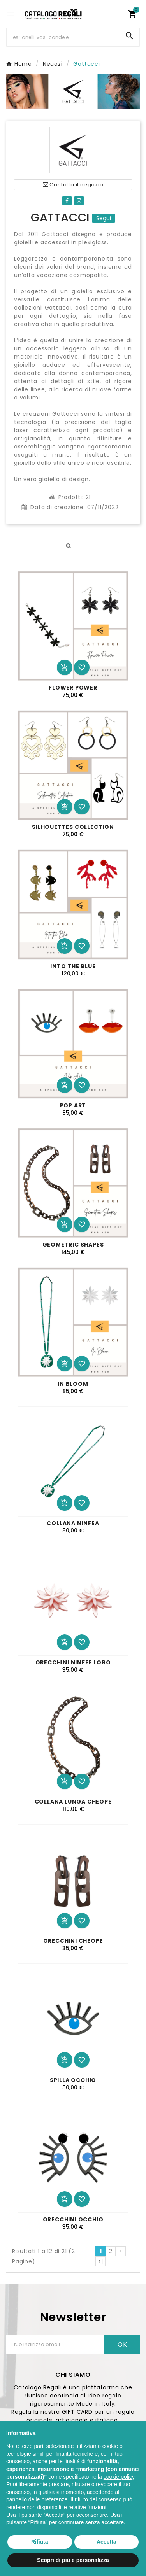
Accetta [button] (106, 2542)
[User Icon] (117, 14)
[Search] (130, 36)
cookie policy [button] (119, 2477)
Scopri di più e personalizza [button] (73, 2560)
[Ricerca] (63, 37)
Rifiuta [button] (39, 2542)
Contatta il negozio (73, 184)
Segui (103, 218)
